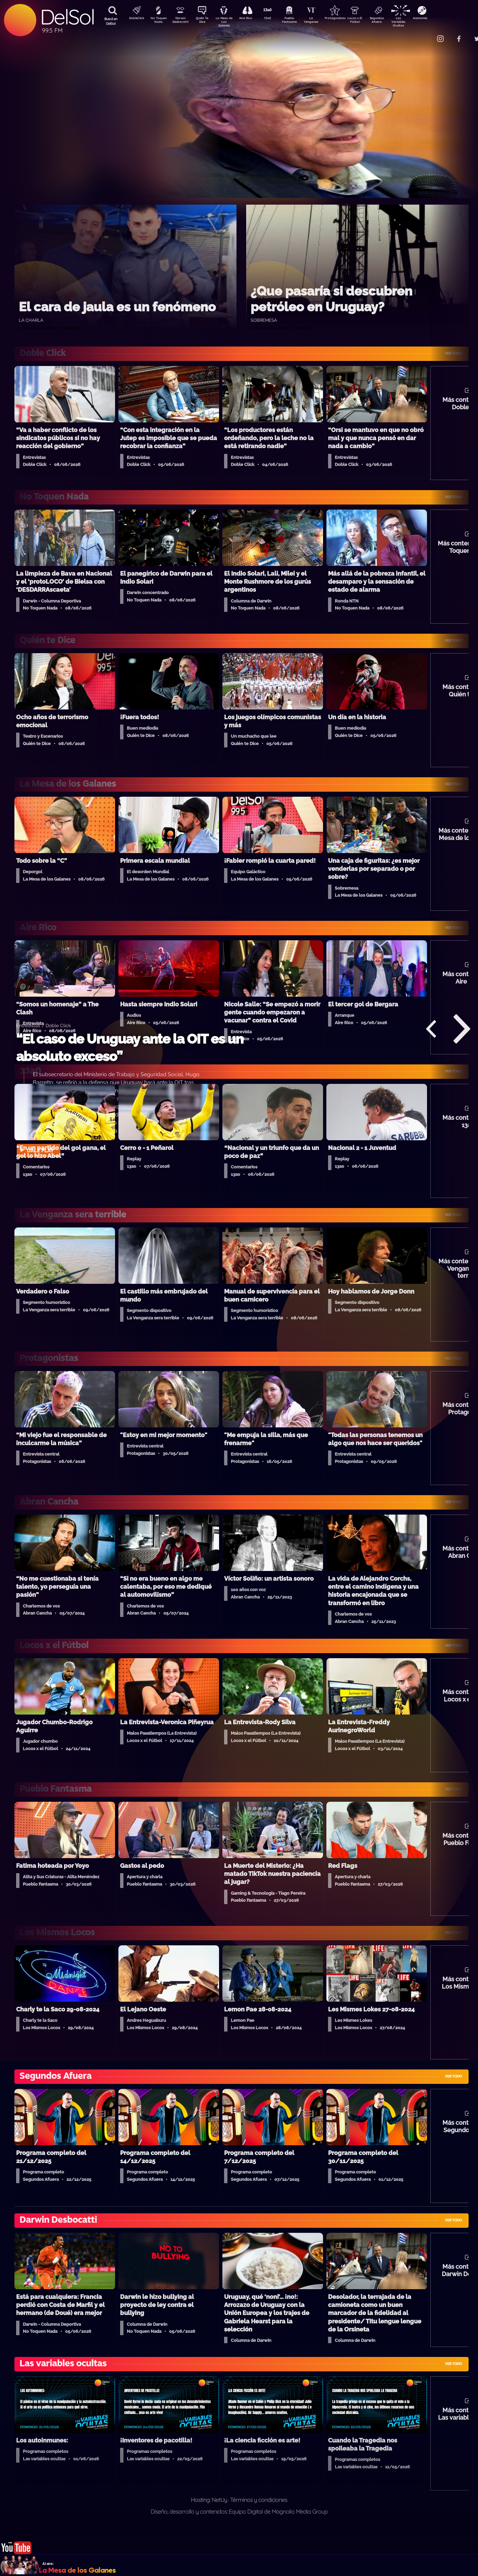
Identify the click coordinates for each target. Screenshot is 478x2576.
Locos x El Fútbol (369, 21)
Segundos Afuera (392, 21)
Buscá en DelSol (110, 21)
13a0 (275, 18)
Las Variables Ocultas (416, 21)
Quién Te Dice (205, 21)
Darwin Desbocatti (181, 21)
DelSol (67, 17)
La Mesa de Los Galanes (228, 21)
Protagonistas (345, 18)
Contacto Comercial (426, 34)
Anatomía (439, 18)
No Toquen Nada (158, 21)
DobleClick (134, 18)
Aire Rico (251, 18)
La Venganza (322, 21)
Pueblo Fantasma (298, 21)
